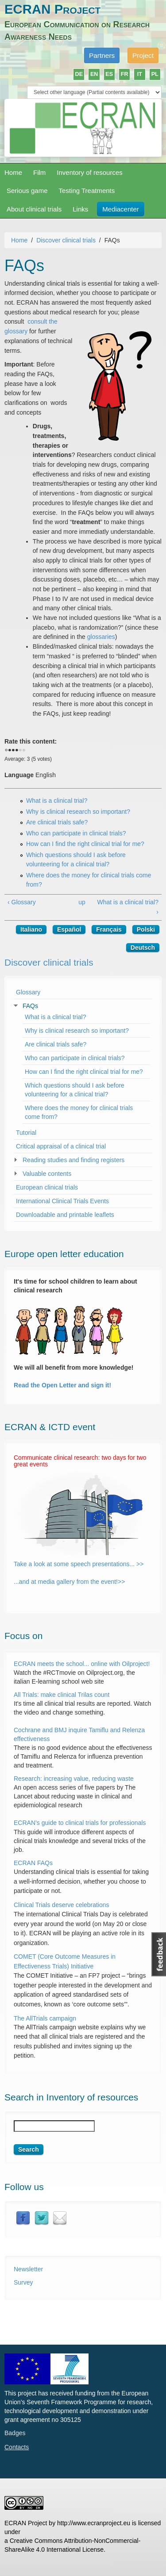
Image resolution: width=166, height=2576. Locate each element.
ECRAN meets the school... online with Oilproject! (82, 1663)
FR (124, 74)
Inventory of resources (89, 172)
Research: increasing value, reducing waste (74, 1778)
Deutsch (143, 947)
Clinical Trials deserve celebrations (61, 1904)
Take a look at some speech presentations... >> (78, 1564)
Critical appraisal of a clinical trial (61, 1146)
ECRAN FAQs (33, 1862)
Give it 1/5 (10, 751)
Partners (102, 55)
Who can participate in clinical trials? (76, 833)
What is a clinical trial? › (128, 907)
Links (80, 209)
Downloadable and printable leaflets (65, 1214)
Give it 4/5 (20, 751)
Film (39, 172)
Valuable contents (47, 1173)
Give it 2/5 (13, 751)
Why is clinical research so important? (78, 811)
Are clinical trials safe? (57, 822)
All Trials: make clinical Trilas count (61, 1694)
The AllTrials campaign (45, 2018)
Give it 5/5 (24, 751)
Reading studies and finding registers (73, 1159)
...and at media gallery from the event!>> (69, 1581)
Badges (14, 2432)
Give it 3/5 (17, 751)
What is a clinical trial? (57, 800)
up (81, 902)
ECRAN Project (52, 9)
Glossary (28, 992)
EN (94, 74)
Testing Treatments (87, 190)
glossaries (101, 636)
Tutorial (26, 1132)
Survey (23, 2282)
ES (109, 74)
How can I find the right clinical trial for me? (85, 843)
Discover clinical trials (66, 240)
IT (139, 74)
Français (109, 929)
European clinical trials (47, 1187)
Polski (146, 929)
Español (69, 929)
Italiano (31, 929)
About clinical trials (34, 209)
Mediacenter (120, 209)
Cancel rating (6, 751)
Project (143, 55)
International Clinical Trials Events (62, 1201)
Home (13, 172)
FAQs (30, 1005)
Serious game (27, 190)
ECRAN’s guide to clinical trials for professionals (80, 1822)
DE (79, 74)
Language (19, 774)
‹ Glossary (22, 902)
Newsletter (28, 2269)
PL (154, 74)
